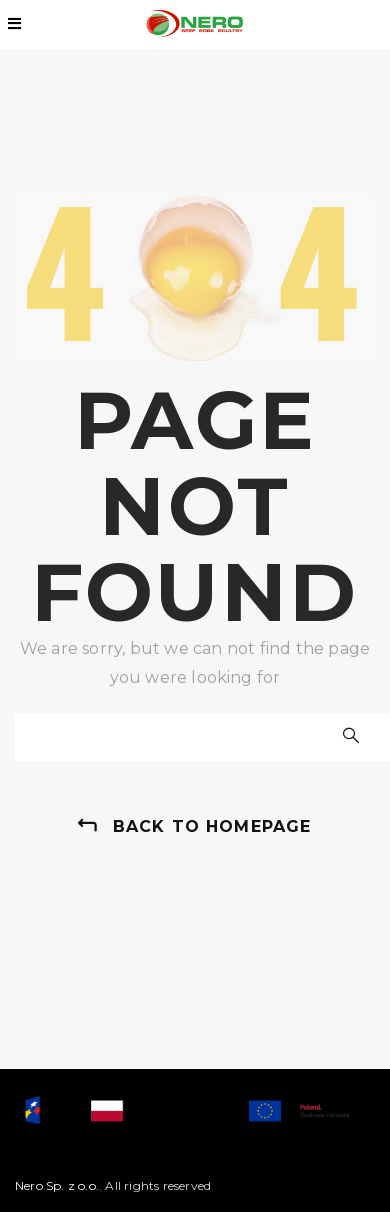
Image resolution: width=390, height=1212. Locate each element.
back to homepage (212, 826)
